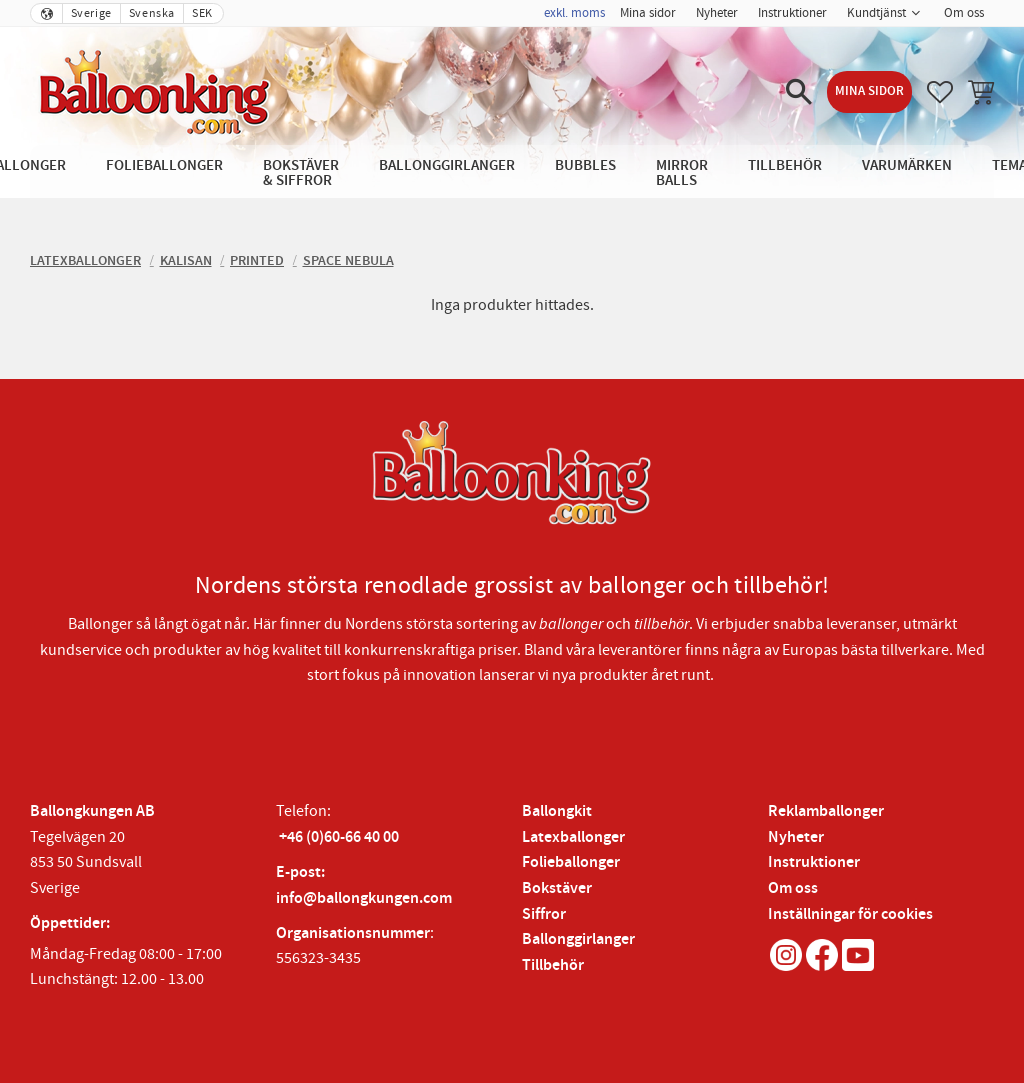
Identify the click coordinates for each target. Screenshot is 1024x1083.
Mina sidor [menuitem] (648, 13)
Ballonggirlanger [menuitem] (447, 165)
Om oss (793, 888)
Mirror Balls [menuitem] (682, 173)
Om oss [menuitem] (964, 13)
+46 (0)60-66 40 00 (339, 837)
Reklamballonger (826, 811)
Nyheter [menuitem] (717, 13)
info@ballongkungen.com (364, 898)
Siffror (544, 914)
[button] (799, 92)
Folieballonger (571, 862)
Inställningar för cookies (850, 914)
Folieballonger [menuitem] (164, 165)
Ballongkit (557, 811)
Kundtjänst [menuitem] (876, 13)
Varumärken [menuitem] (907, 165)
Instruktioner (814, 862)
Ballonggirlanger (578, 939)
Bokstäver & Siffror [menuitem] (301, 173)
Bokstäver (557, 888)
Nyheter (796, 837)
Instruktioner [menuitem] (792, 13)
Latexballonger (573, 837)
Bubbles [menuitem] (585, 165)
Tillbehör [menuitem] (785, 165)
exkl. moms (574, 13)
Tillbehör (553, 965)
